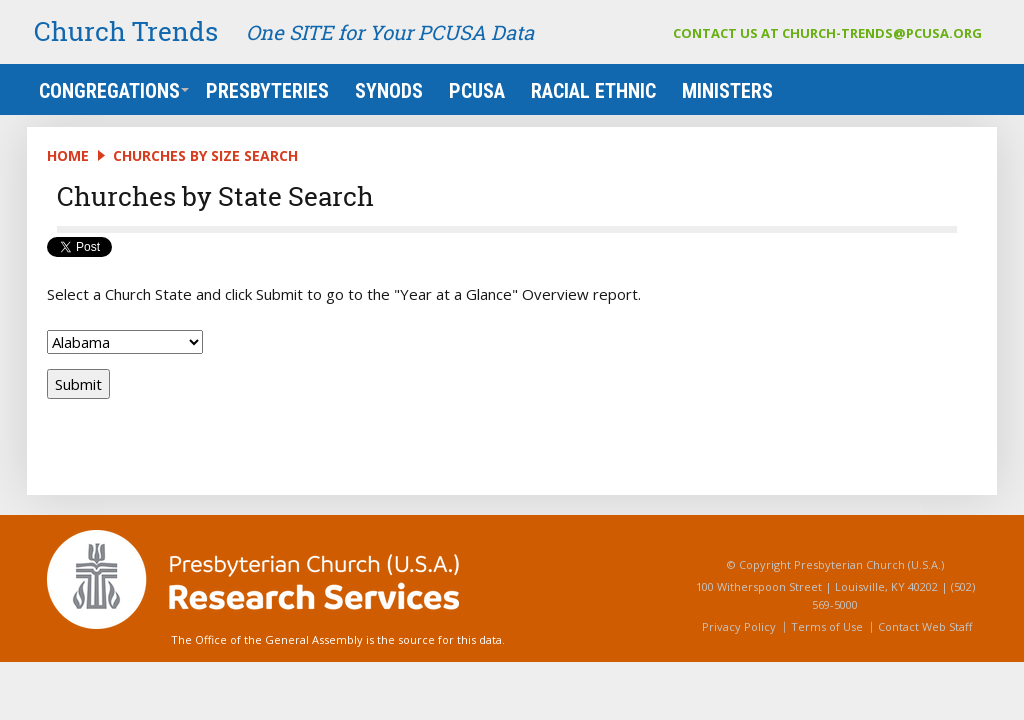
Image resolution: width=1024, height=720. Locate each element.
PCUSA (477, 91)
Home (68, 155)
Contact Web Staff (925, 626)
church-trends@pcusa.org (882, 33)
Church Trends (126, 31)
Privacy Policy (739, 626)
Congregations (114, 91)
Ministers (727, 91)
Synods (389, 91)
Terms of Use (827, 626)
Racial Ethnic (593, 91)
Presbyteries (267, 91)
